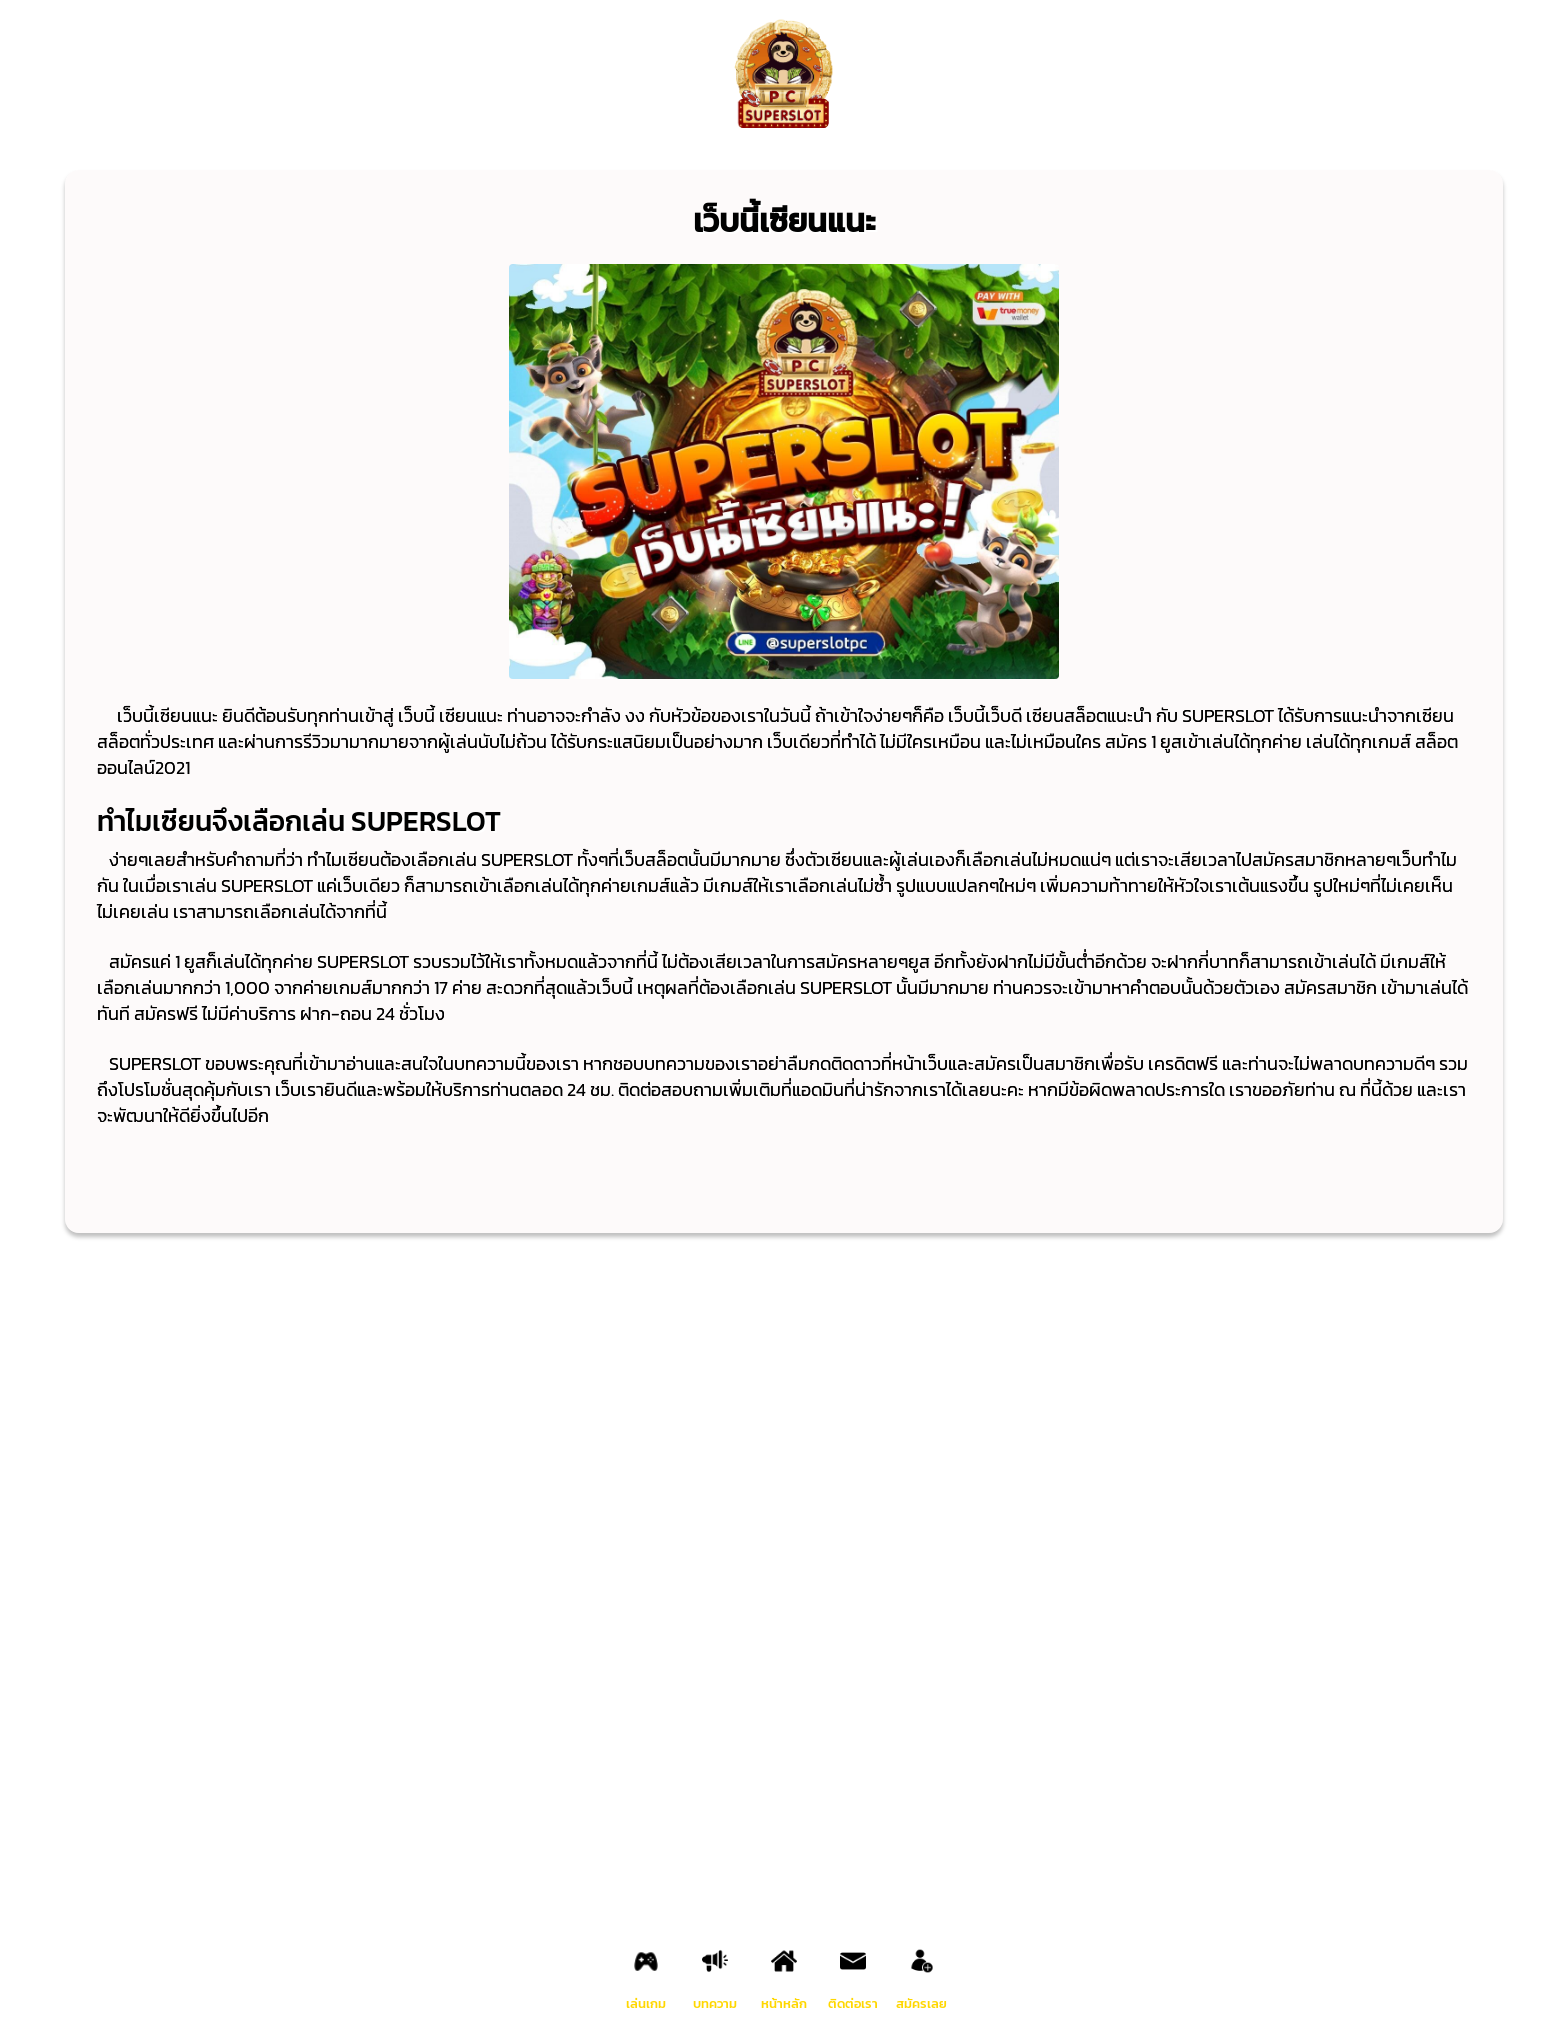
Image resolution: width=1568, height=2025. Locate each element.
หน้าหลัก (784, 2003)
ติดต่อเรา (853, 2003)
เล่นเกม (646, 2003)
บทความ (715, 2003)
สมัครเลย (921, 2003)
